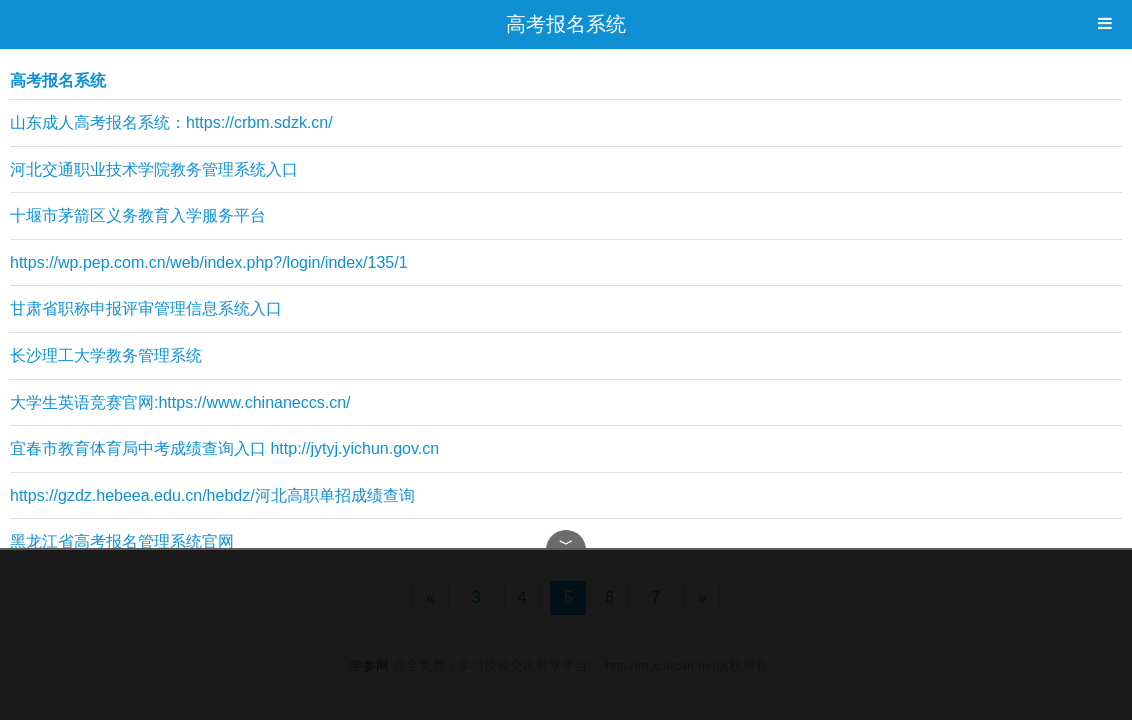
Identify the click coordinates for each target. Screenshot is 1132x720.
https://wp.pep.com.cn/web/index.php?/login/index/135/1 (209, 262)
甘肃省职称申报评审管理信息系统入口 (146, 308)
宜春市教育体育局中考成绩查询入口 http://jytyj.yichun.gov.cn (224, 448)
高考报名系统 (566, 24)
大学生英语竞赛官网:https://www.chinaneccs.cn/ (180, 402)
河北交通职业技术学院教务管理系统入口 (154, 169)
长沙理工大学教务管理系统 (106, 355)
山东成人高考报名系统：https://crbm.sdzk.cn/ (171, 122)
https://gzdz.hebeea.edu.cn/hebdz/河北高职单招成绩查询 (212, 495)
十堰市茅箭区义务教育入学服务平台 (138, 215)
